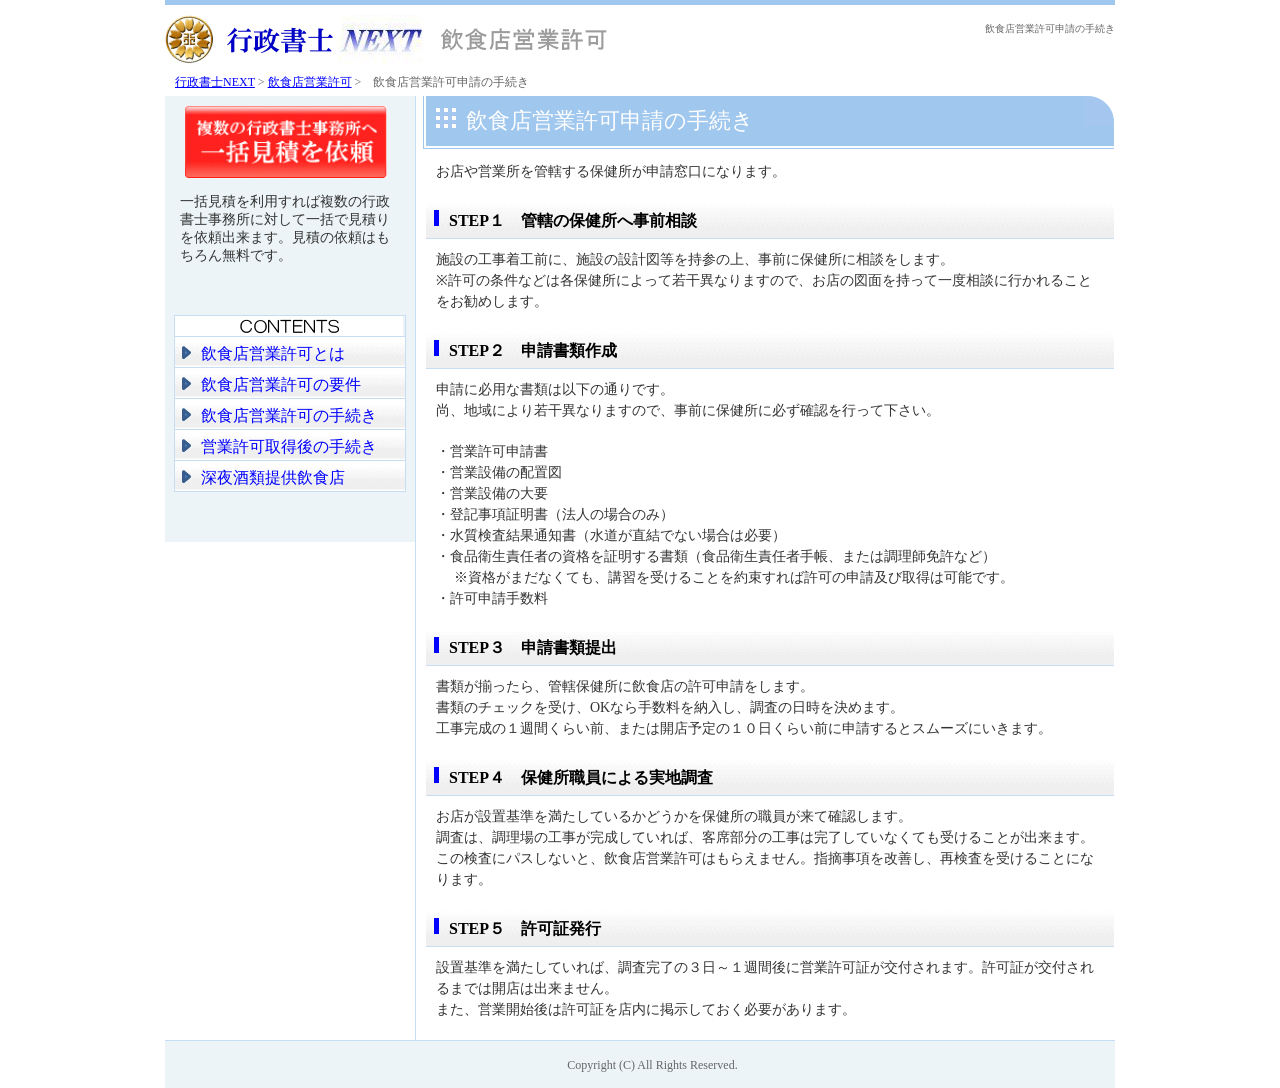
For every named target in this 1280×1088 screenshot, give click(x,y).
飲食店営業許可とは (273, 353)
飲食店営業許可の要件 (281, 384)
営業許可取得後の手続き (289, 446)
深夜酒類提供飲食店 (273, 477)
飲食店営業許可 (310, 82)
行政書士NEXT (215, 82)
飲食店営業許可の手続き (289, 415)
